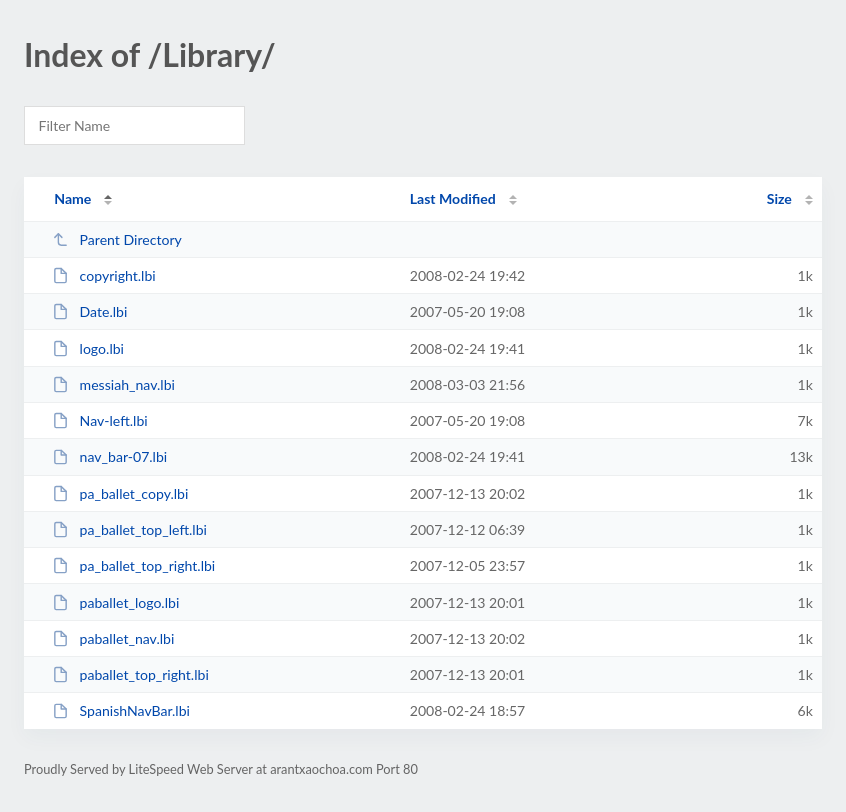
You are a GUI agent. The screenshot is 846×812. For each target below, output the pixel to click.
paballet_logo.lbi (115, 602)
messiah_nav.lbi (113, 384)
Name (72, 198)
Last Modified (453, 198)
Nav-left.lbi (100, 420)
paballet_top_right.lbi (130, 674)
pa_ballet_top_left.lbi (129, 529)
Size (779, 198)
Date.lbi (89, 311)
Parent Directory (117, 239)
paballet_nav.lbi (113, 638)
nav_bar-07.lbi (109, 456)
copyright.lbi (104, 275)
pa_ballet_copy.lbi (120, 493)
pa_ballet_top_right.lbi (133, 565)
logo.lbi (88, 348)
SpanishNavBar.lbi (121, 710)
